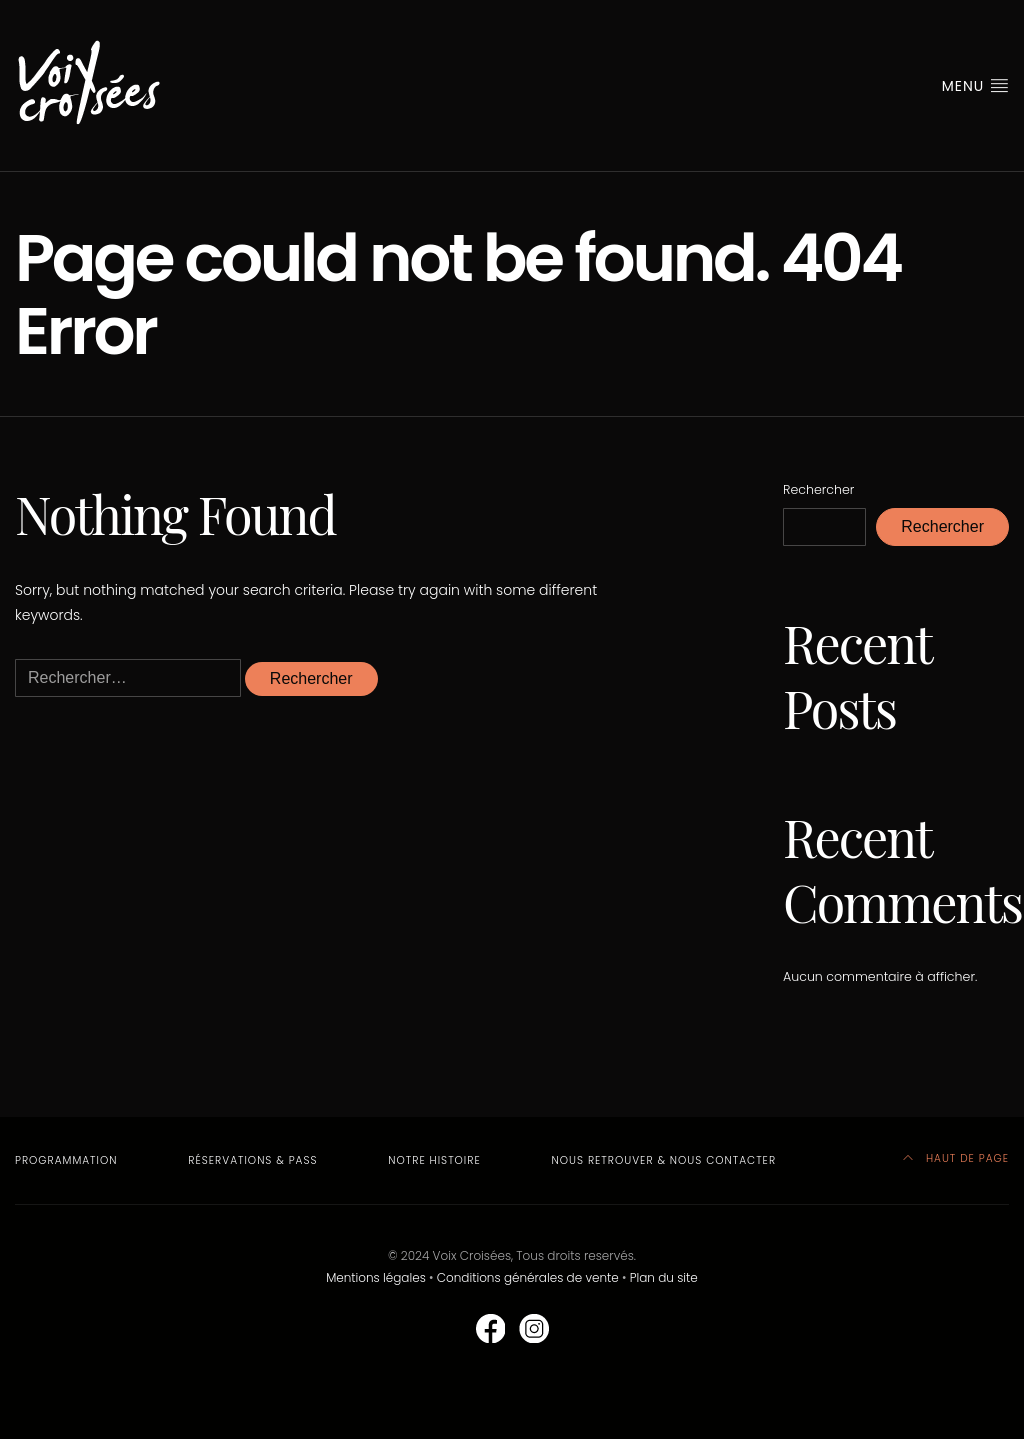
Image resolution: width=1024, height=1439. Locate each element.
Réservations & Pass (252, 1160)
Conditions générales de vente (528, 1277)
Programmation (66, 1160)
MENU (975, 86)
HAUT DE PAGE (956, 1158)
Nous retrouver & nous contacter (664, 1160)
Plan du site (664, 1277)
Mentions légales (376, 1277)
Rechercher (818, 489)
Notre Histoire (434, 1160)
